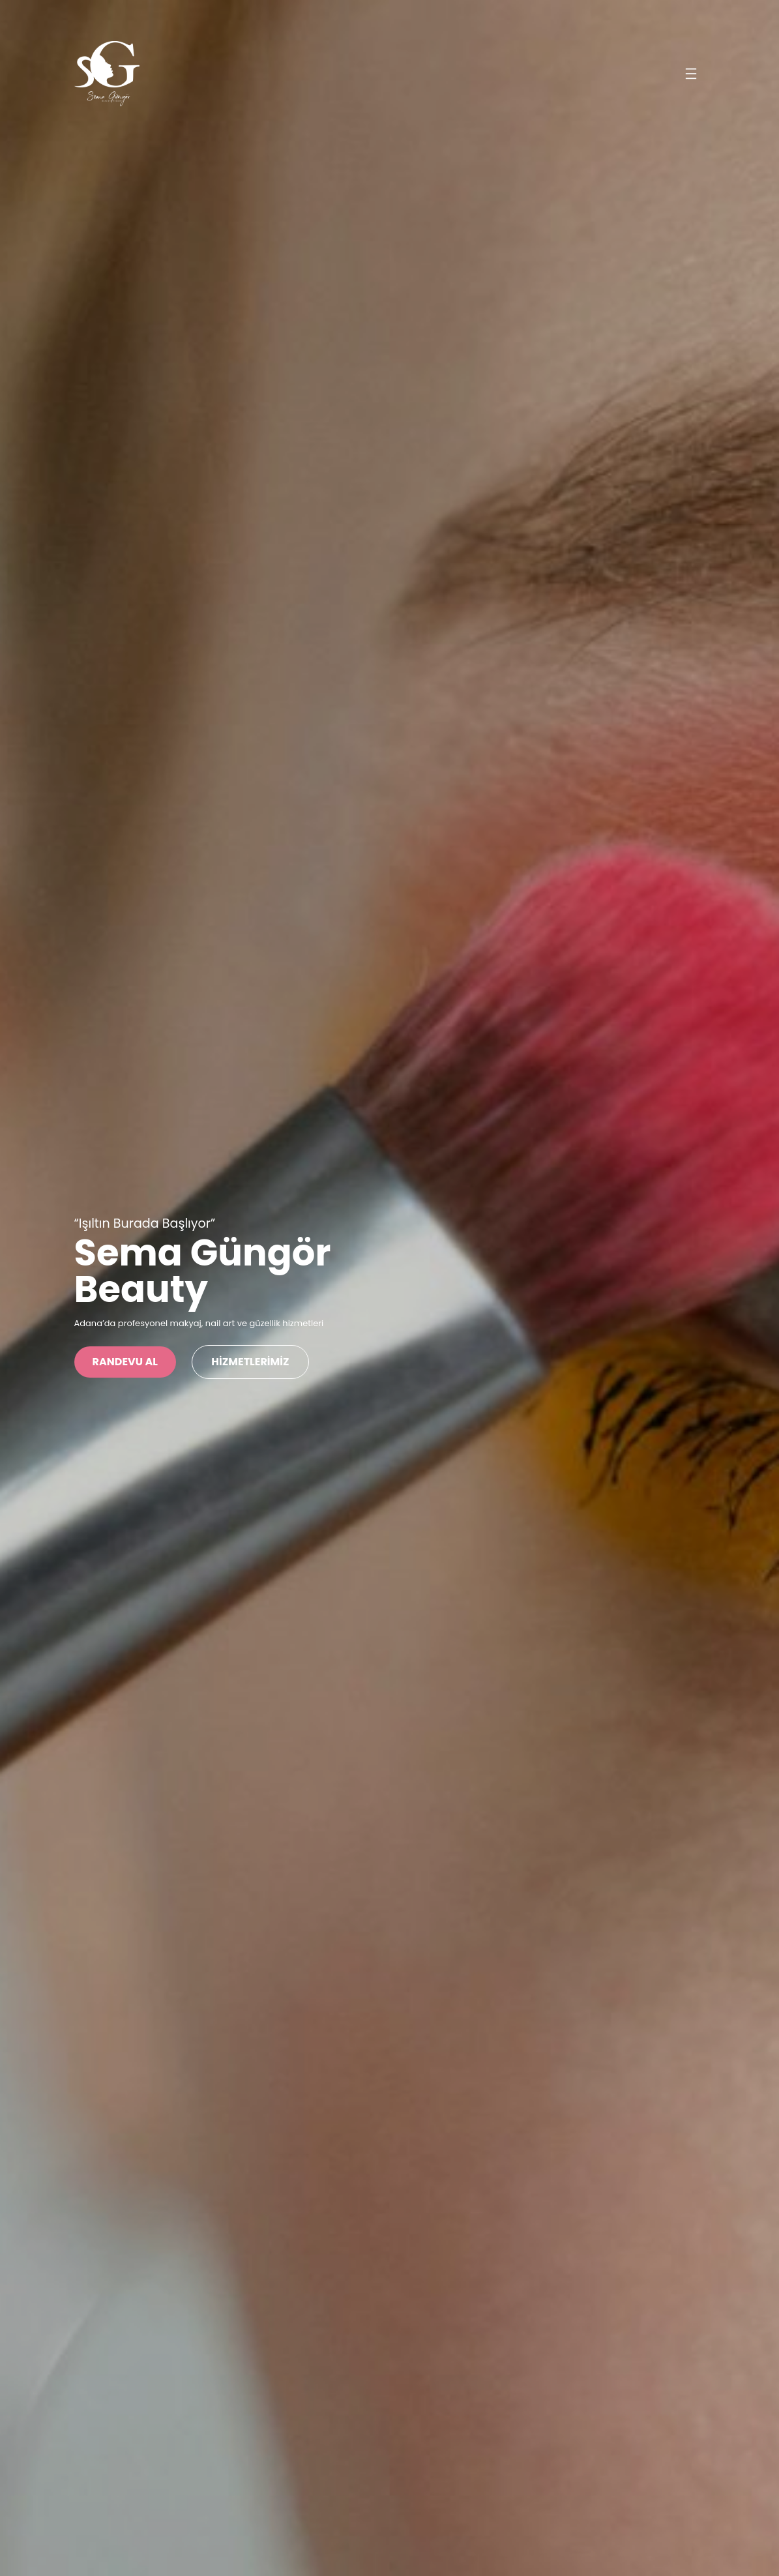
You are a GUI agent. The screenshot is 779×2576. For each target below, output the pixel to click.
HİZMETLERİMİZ (250, 1361)
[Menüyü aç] (691, 73)
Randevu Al (125, 1361)
